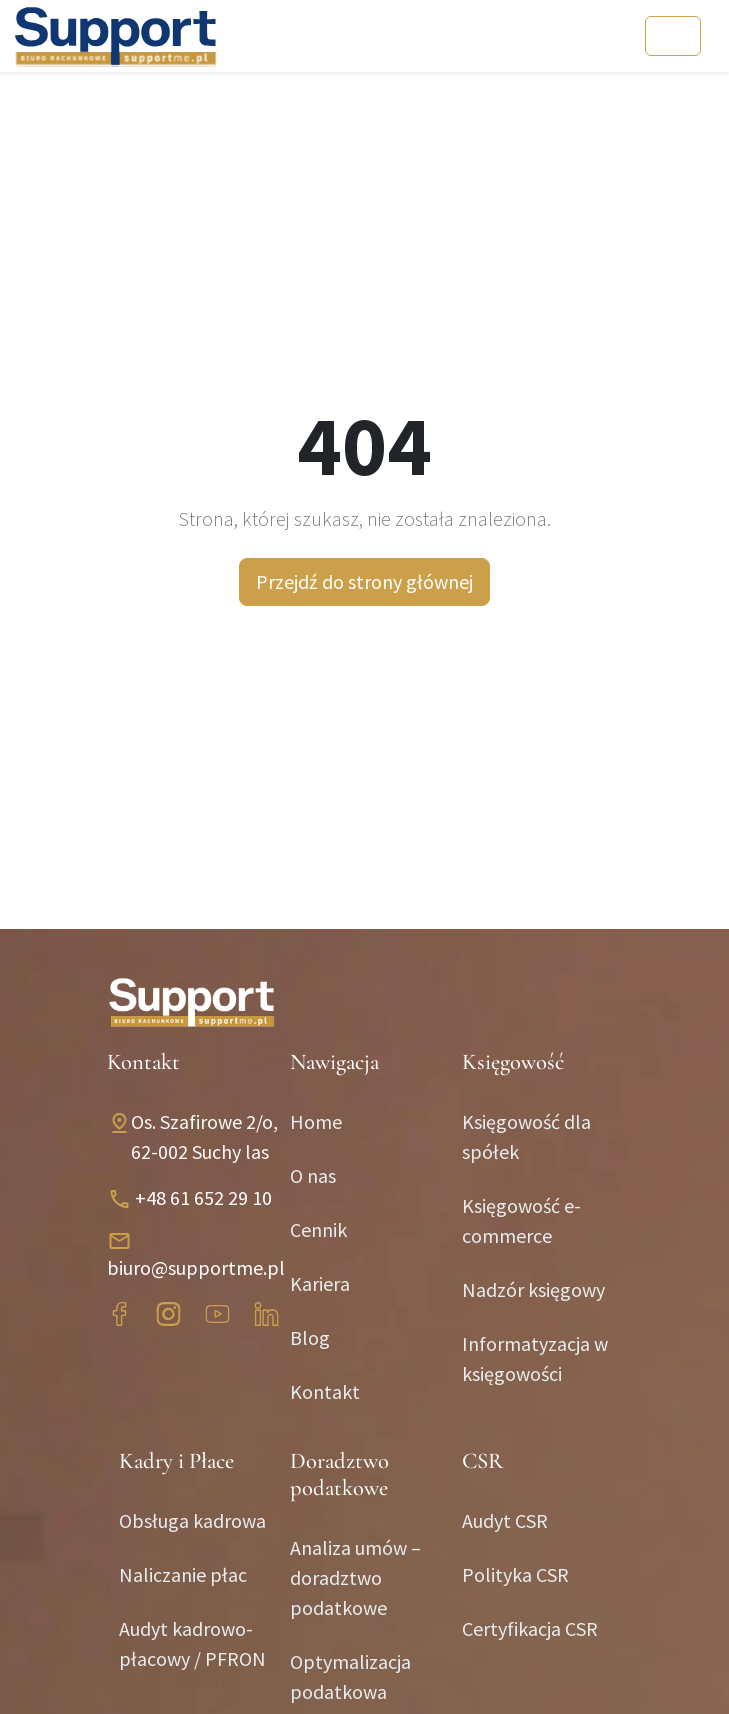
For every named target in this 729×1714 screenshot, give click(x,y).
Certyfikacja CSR (530, 1628)
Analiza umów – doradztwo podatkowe (355, 1577)
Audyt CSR (505, 1520)
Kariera (320, 1283)
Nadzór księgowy (533, 1289)
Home (316, 1121)
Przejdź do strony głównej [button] (364, 581)
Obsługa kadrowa (192, 1520)
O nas (313, 1175)
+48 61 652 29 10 (203, 1197)
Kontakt (325, 1391)
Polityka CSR (515, 1574)
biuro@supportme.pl (196, 1267)
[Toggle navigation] (673, 36)
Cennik (318, 1229)
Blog (310, 1337)
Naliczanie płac (183, 1574)
